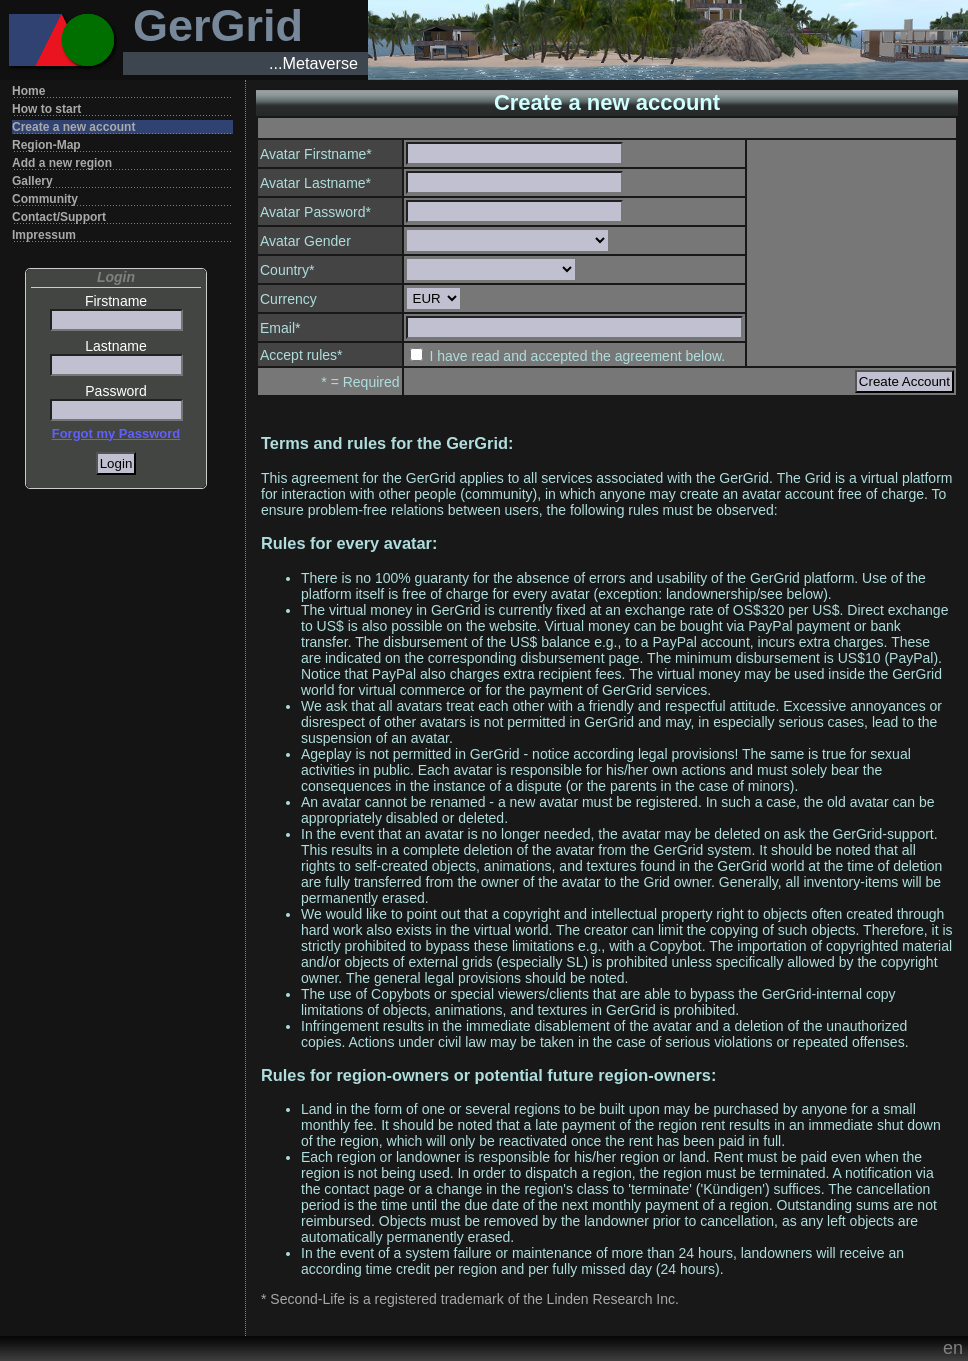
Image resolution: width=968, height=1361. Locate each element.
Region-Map (46, 145)
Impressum (44, 235)
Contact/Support (59, 217)
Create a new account (73, 127)
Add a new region (62, 163)
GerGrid (218, 25)
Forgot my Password (116, 433)
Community (45, 199)
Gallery (32, 181)
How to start (46, 109)
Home (28, 91)
